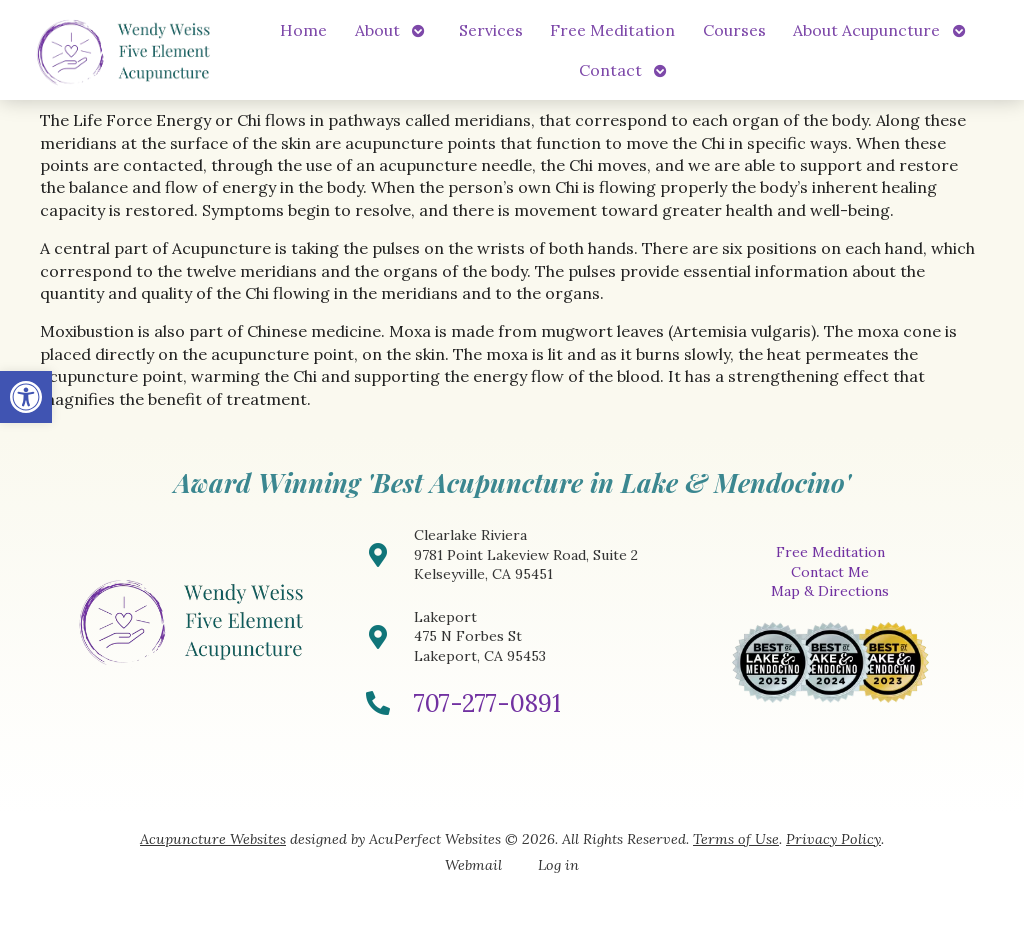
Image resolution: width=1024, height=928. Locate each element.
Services (491, 30)
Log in (558, 865)
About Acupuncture (866, 30)
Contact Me (830, 572)
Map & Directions (830, 591)
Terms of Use (736, 839)
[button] (26, 397)
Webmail (473, 865)
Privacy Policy (833, 839)
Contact (610, 70)
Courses (734, 30)
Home (303, 30)
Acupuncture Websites (213, 839)
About (377, 30)
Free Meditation (612, 30)
